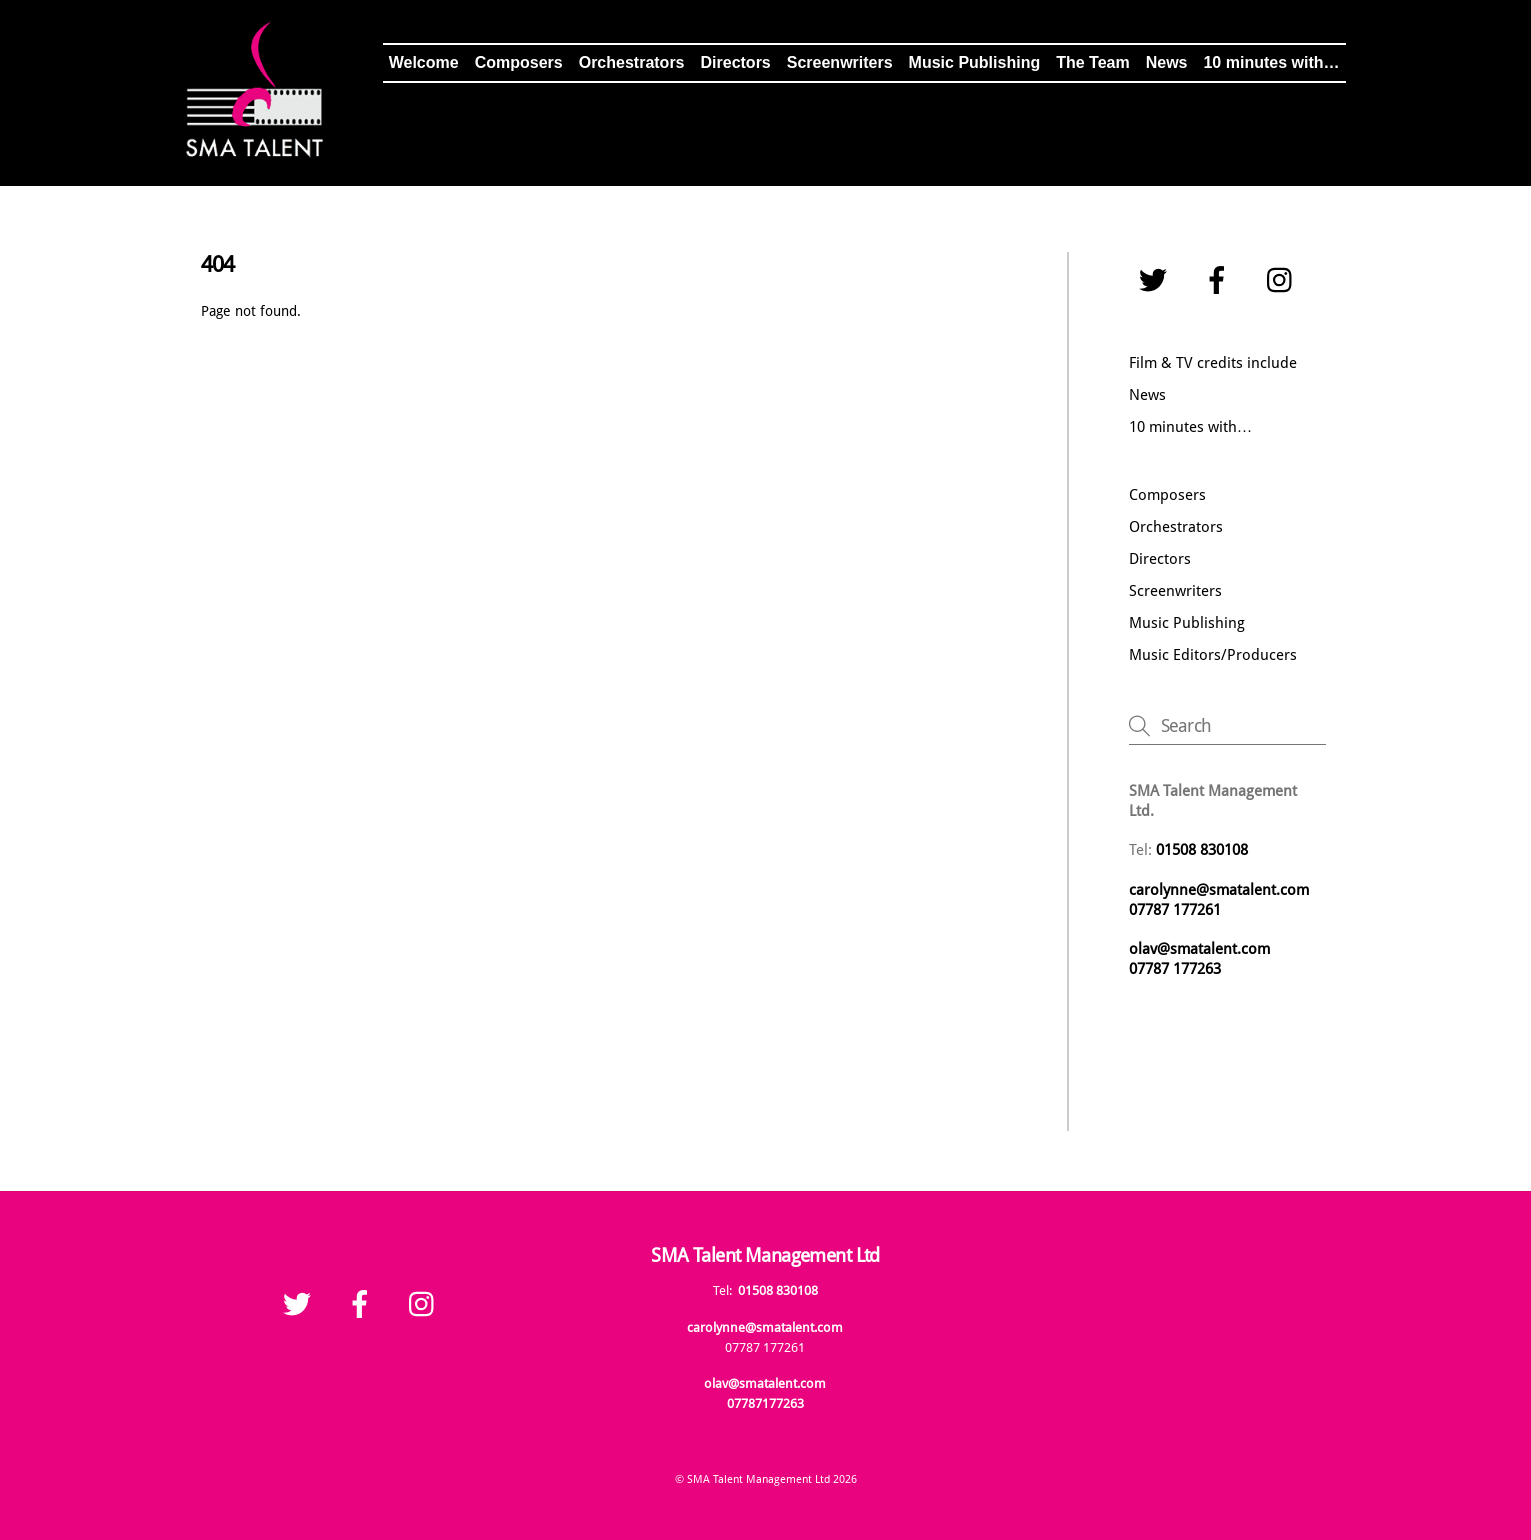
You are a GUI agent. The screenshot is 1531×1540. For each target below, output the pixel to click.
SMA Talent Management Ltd (758, 1479)
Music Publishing (975, 62)
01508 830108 (778, 1290)
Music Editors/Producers (1213, 655)
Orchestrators (632, 62)
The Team (1093, 62)
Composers (519, 62)
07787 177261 (1175, 910)
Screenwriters (840, 62)
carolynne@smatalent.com (1219, 890)
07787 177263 (1177, 969)
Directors (736, 62)
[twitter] (1156, 281)
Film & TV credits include (1213, 363)
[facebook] (1220, 281)
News (1167, 62)
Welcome (424, 62)
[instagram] (1284, 281)
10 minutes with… (1271, 62)
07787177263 (765, 1403)
